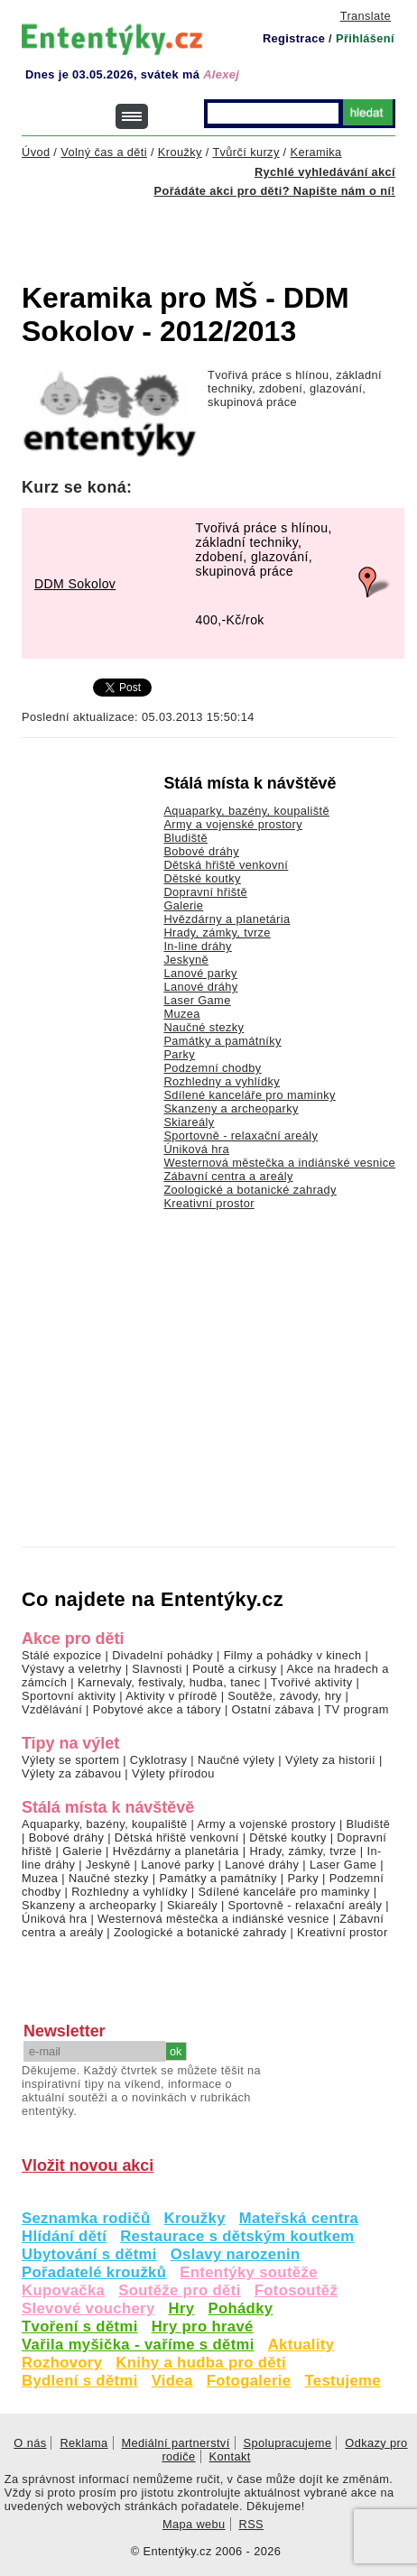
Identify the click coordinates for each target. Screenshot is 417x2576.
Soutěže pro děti (179, 2290)
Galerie (183, 905)
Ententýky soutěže (249, 2272)
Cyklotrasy (159, 1760)
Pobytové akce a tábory (157, 1709)
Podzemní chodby (212, 1068)
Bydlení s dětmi (80, 2380)
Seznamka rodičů (86, 2218)
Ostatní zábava (273, 1709)
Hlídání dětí (64, 2236)
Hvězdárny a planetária (226, 919)
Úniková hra (196, 1149)
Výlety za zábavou (71, 1773)
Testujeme (342, 2380)
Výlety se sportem (70, 1760)
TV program (356, 1709)
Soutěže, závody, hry (284, 1696)
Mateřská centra (298, 2218)
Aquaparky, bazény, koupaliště (246, 810)
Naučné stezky (203, 1027)
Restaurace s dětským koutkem (237, 2236)
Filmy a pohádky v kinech (293, 1655)
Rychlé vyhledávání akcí (325, 172)
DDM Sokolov (75, 584)
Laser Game (196, 1000)
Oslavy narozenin (236, 2254)
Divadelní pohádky (162, 1655)
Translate (365, 16)
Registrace (294, 38)
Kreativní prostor (208, 1203)
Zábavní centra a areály (227, 1176)
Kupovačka (63, 2290)
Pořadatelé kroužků (94, 2272)
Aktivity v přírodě (171, 1696)
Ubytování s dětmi (89, 2254)
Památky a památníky (222, 1041)
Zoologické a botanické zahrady (250, 1189)
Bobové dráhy (201, 851)
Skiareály (188, 1122)
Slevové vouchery (88, 2308)
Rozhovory (62, 2362)
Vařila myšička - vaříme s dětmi (138, 2344)
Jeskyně (185, 959)
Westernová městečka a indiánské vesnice (279, 1162)
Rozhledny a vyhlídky (221, 1081)
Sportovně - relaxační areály (240, 1135)
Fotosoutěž (296, 2290)
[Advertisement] (219, 229)
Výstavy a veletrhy (72, 1669)
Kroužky (195, 2218)
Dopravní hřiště (205, 892)
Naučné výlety (236, 1760)
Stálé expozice (62, 1655)
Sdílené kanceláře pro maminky (249, 1095)
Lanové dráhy (200, 986)
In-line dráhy (197, 946)
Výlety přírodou (173, 1773)
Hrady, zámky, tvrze (216, 932)
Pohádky (240, 2308)
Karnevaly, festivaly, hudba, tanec (169, 1682)
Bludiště (185, 838)
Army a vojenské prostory (232, 824)
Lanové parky (199, 973)
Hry (182, 2308)
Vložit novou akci (87, 2165)
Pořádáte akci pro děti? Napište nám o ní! (274, 191)
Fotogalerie (249, 2380)
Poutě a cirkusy (234, 1669)
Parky (179, 1054)
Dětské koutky (201, 878)
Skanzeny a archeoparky (230, 1108)
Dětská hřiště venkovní (225, 865)
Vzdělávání (52, 1709)
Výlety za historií (330, 1760)
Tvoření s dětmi (80, 2326)
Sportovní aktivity (69, 1696)
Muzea (181, 1013)
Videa (172, 2380)
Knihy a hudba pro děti (201, 2362)
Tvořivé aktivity (312, 1682)
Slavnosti (156, 1669)
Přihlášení (365, 38)
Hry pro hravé (203, 2326)
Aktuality (301, 2344)
